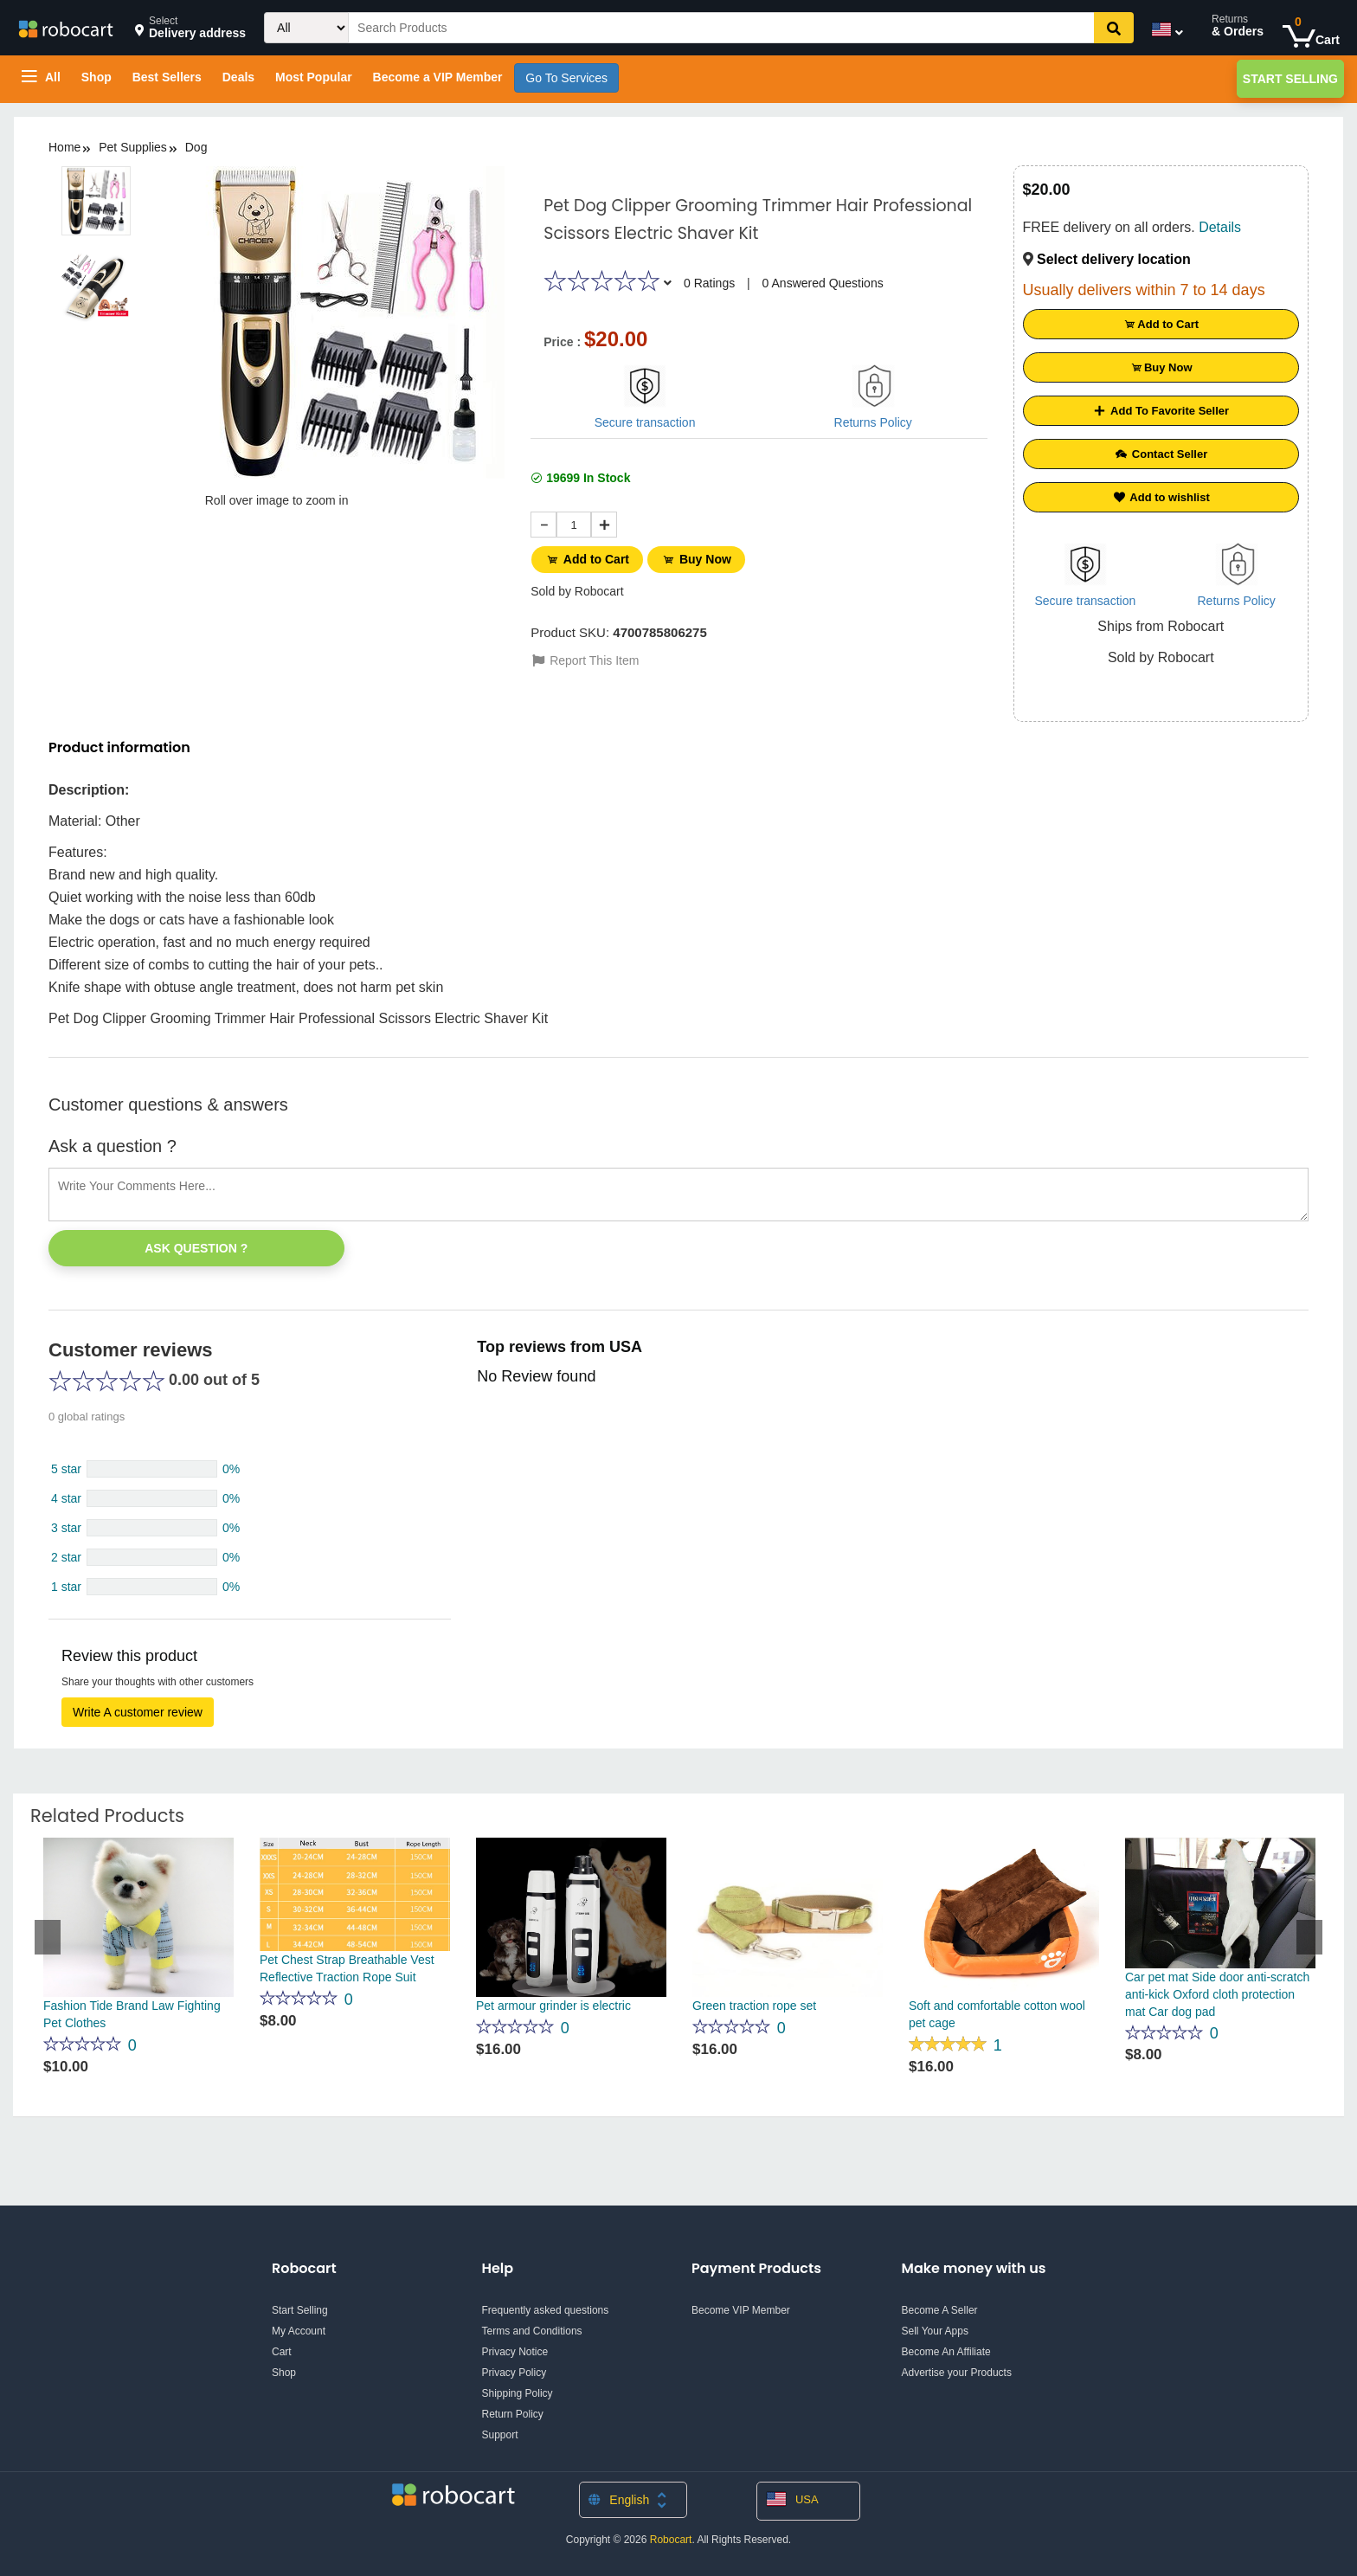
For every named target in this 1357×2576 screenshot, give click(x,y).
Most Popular (313, 77)
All (41, 77)
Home (64, 147)
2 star (66, 1557)
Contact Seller (1160, 454)
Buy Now (700, 559)
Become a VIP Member (438, 77)
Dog (196, 147)
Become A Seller (940, 2310)
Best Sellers (167, 77)
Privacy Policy (514, 2373)
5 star (66, 1469)
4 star (66, 1498)
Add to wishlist (1161, 497)
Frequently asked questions (545, 2310)
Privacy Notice (515, 2352)
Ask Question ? (196, 1248)
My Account (298, 2331)
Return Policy (512, 2414)
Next (1309, 1937)
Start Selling (1290, 79)
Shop (96, 77)
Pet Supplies (133, 147)
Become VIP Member (740, 2310)
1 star (66, 1587)
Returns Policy (873, 422)
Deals (238, 77)
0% (231, 1469)
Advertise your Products (957, 2373)
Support (500, 2435)
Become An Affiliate (946, 2352)
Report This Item (585, 658)
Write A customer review (138, 1712)
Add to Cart (588, 559)
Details (1220, 227)
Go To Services (566, 78)
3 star (66, 1528)
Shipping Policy (517, 2393)
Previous (48, 1937)
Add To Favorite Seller (1160, 410)
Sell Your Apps (935, 2331)
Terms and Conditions (532, 2331)
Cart (282, 2352)
